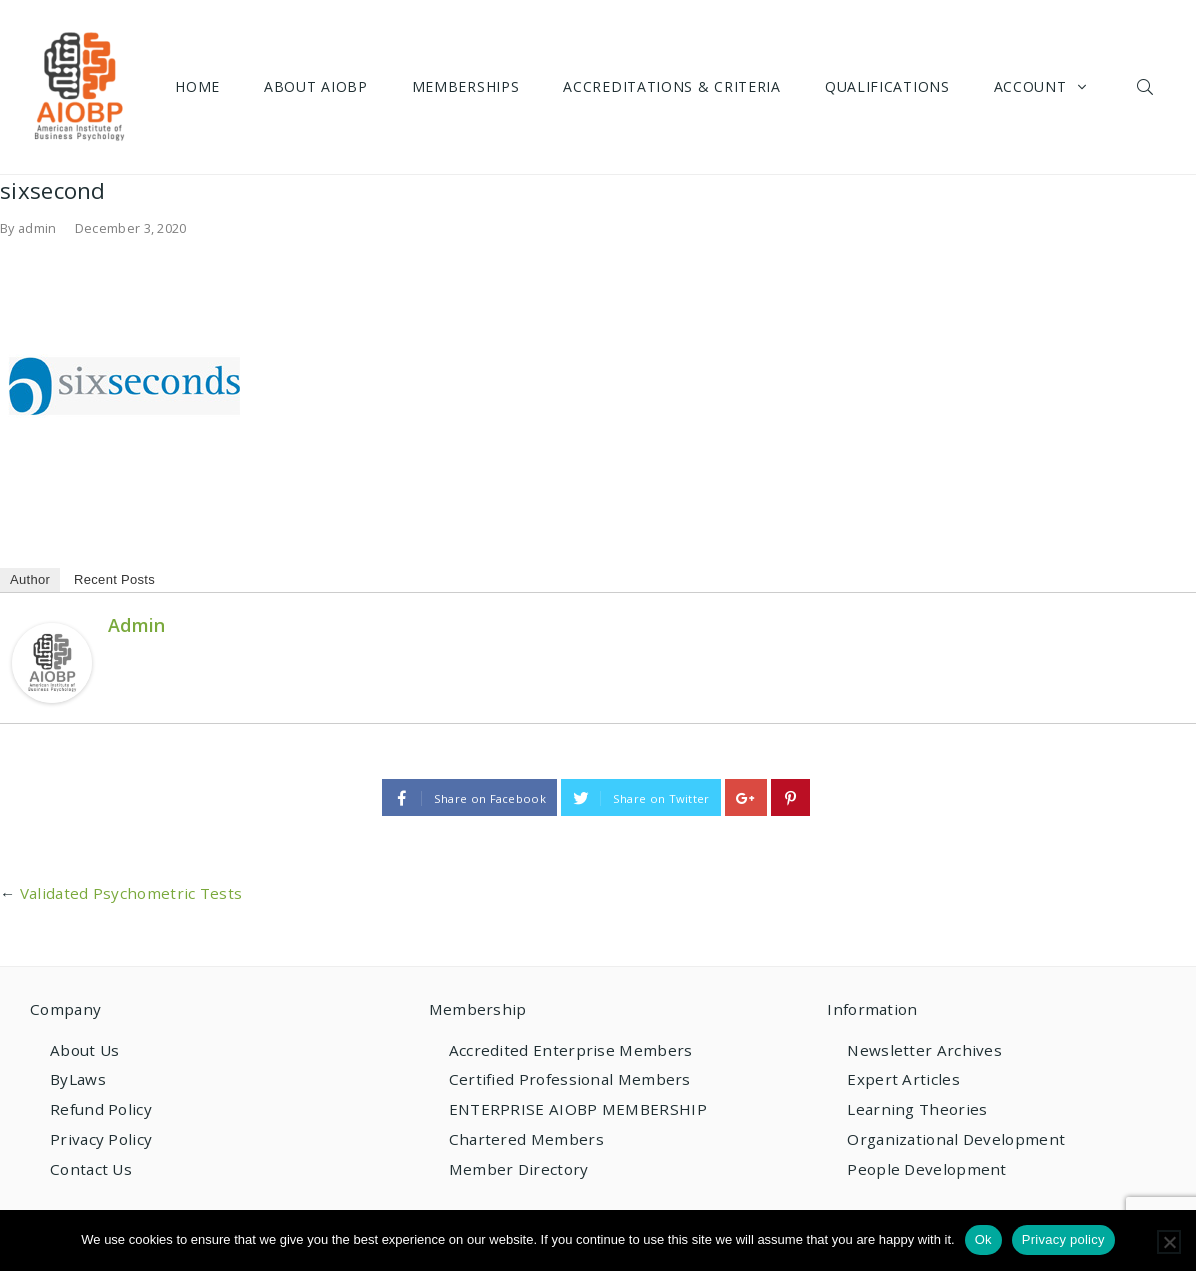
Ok (983, 1239)
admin (37, 228)
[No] (1169, 1242)
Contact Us (91, 1169)
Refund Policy (101, 1109)
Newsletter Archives (924, 1050)
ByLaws (78, 1079)
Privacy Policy (101, 1139)
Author (30, 579)
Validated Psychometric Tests (131, 893)
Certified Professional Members (570, 1079)
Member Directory (519, 1169)
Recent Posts (114, 579)
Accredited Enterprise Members (571, 1050)
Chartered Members (526, 1139)
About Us (84, 1050)
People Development (926, 1169)
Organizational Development (956, 1139)
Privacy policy (1063, 1239)
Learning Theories (917, 1109)
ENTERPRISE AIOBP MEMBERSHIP (578, 1109)
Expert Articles (903, 1079)
